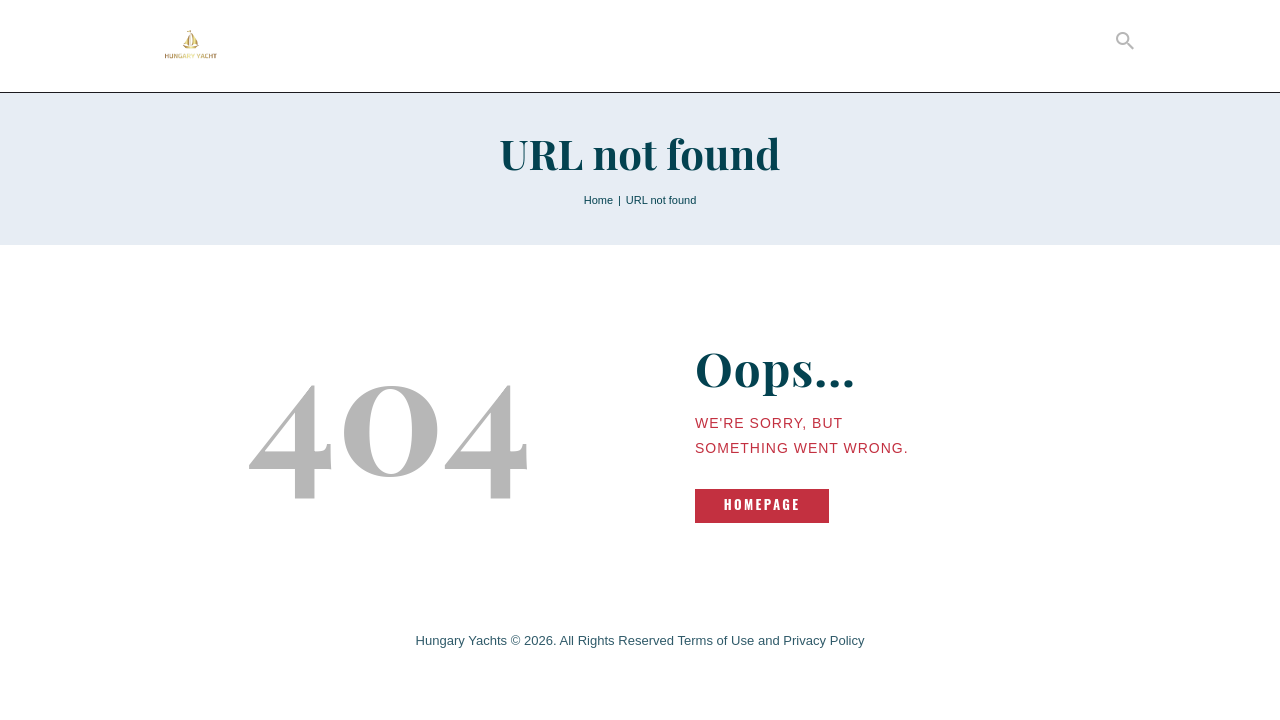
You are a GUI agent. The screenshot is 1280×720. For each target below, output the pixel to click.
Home (598, 200)
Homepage (762, 504)
